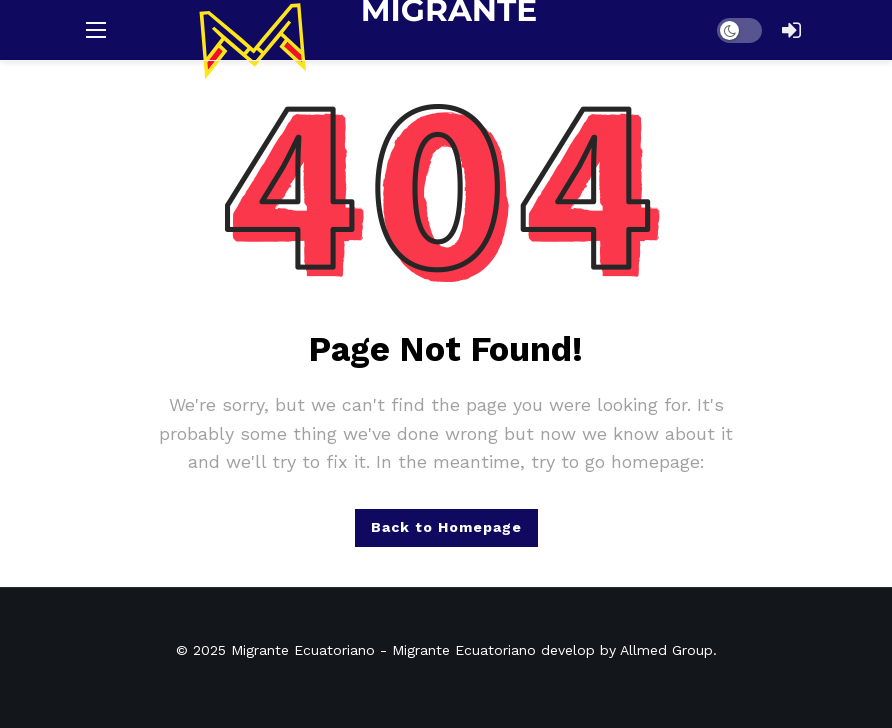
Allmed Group (666, 650)
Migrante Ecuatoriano (303, 650)
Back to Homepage (446, 527)
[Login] (791, 30)
